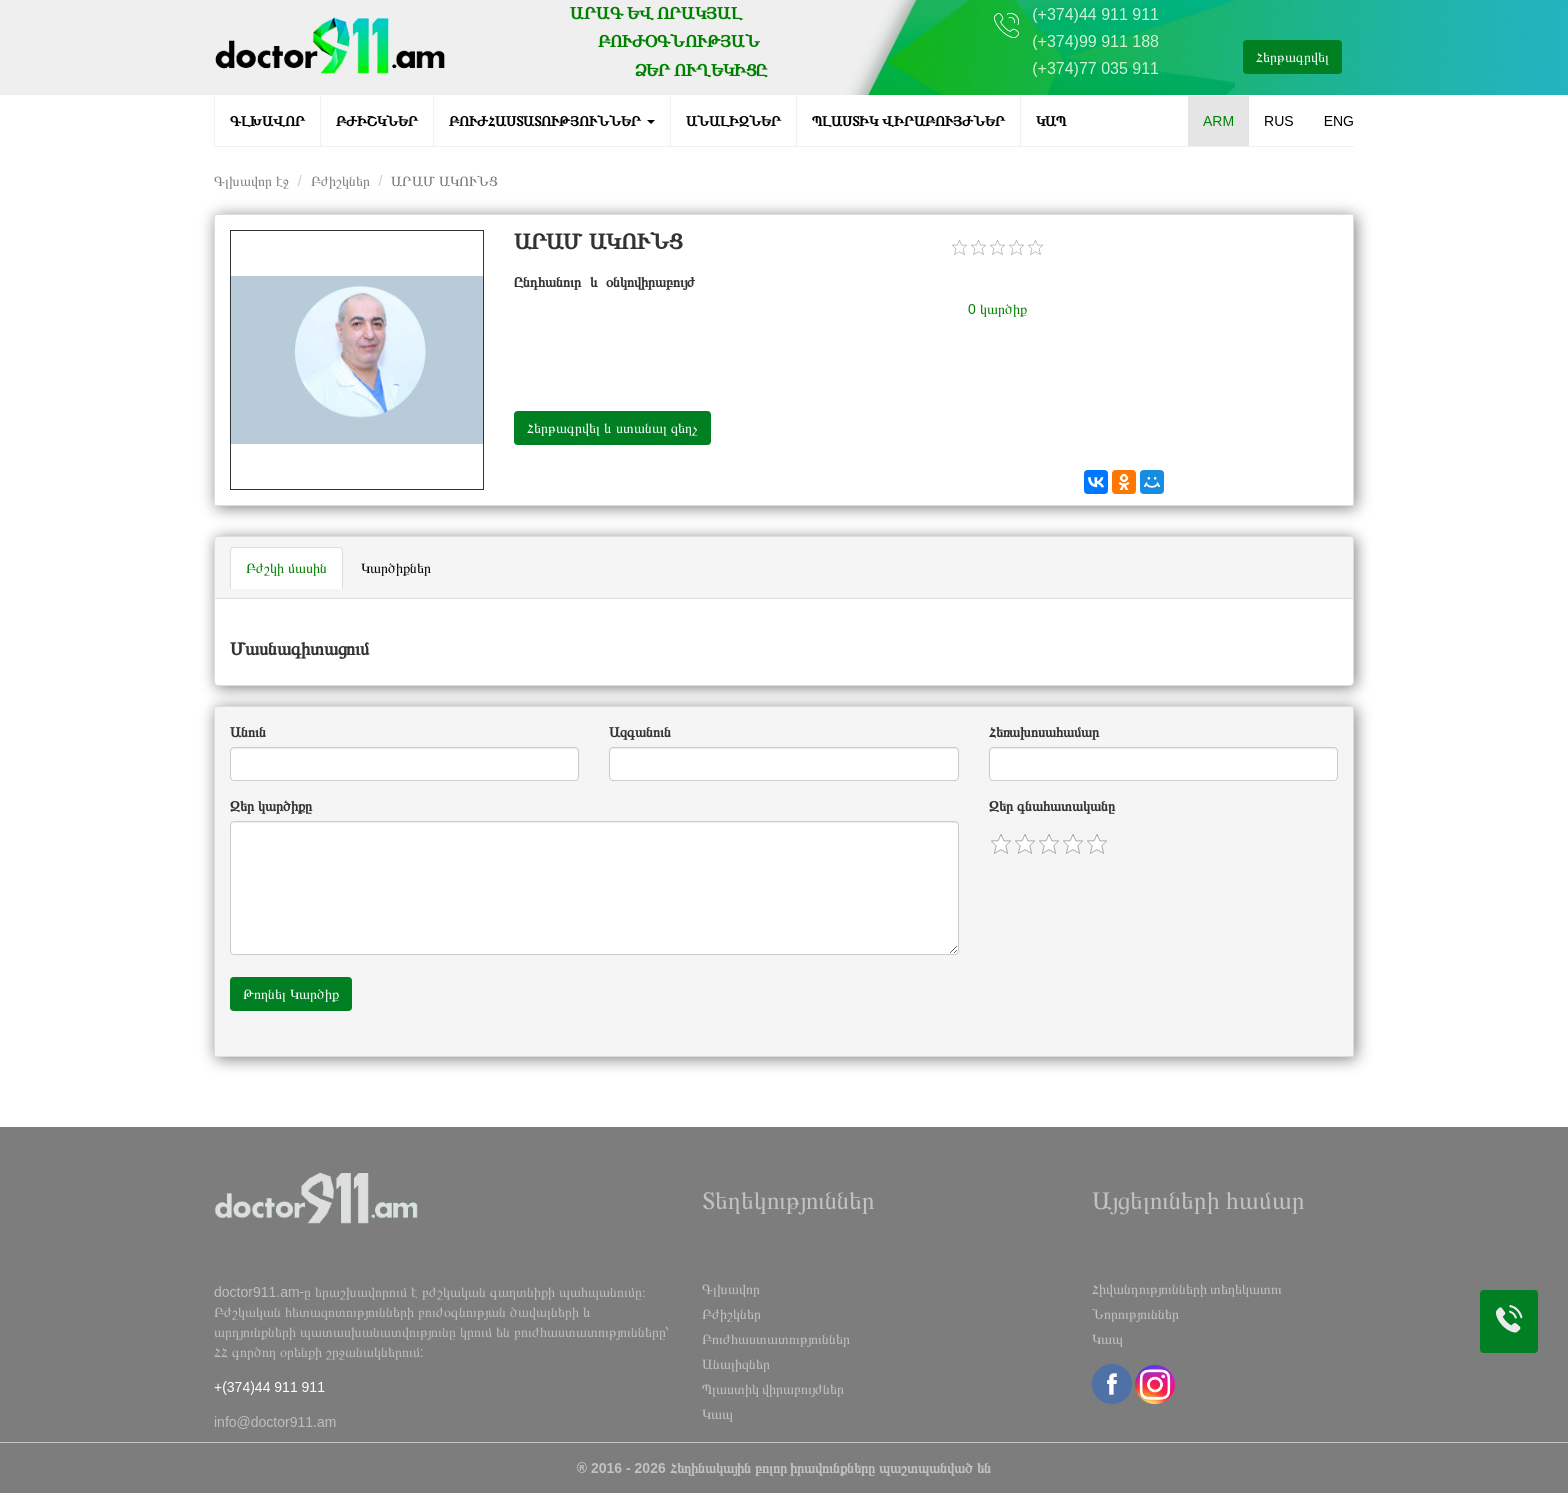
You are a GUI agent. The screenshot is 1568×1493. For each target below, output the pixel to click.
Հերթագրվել (1292, 57)
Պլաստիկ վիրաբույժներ (908, 121)
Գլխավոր (267, 121)
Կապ (1051, 121)
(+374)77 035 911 (1095, 68)
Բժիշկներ (377, 121)
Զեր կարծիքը (271, 806)
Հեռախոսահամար (1044, 732)
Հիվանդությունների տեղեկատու (1187, 1289)
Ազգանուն (640, 732)
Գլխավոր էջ (251, 181)
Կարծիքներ (396, 568)
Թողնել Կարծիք (291, 994)
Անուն (248, 732)
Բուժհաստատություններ (552, 121)
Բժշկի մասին (286, 568)
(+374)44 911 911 (1095, 14)
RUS (1279, 121)
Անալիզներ (733, 121)
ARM (1218, 121)
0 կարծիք (997, 309)
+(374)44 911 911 (269, 1387)
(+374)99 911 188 (1095, 41)
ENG (1339, 121)
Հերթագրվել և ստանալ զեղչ (612, 428)
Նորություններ (1135, 1314)
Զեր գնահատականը (1052, 806)
